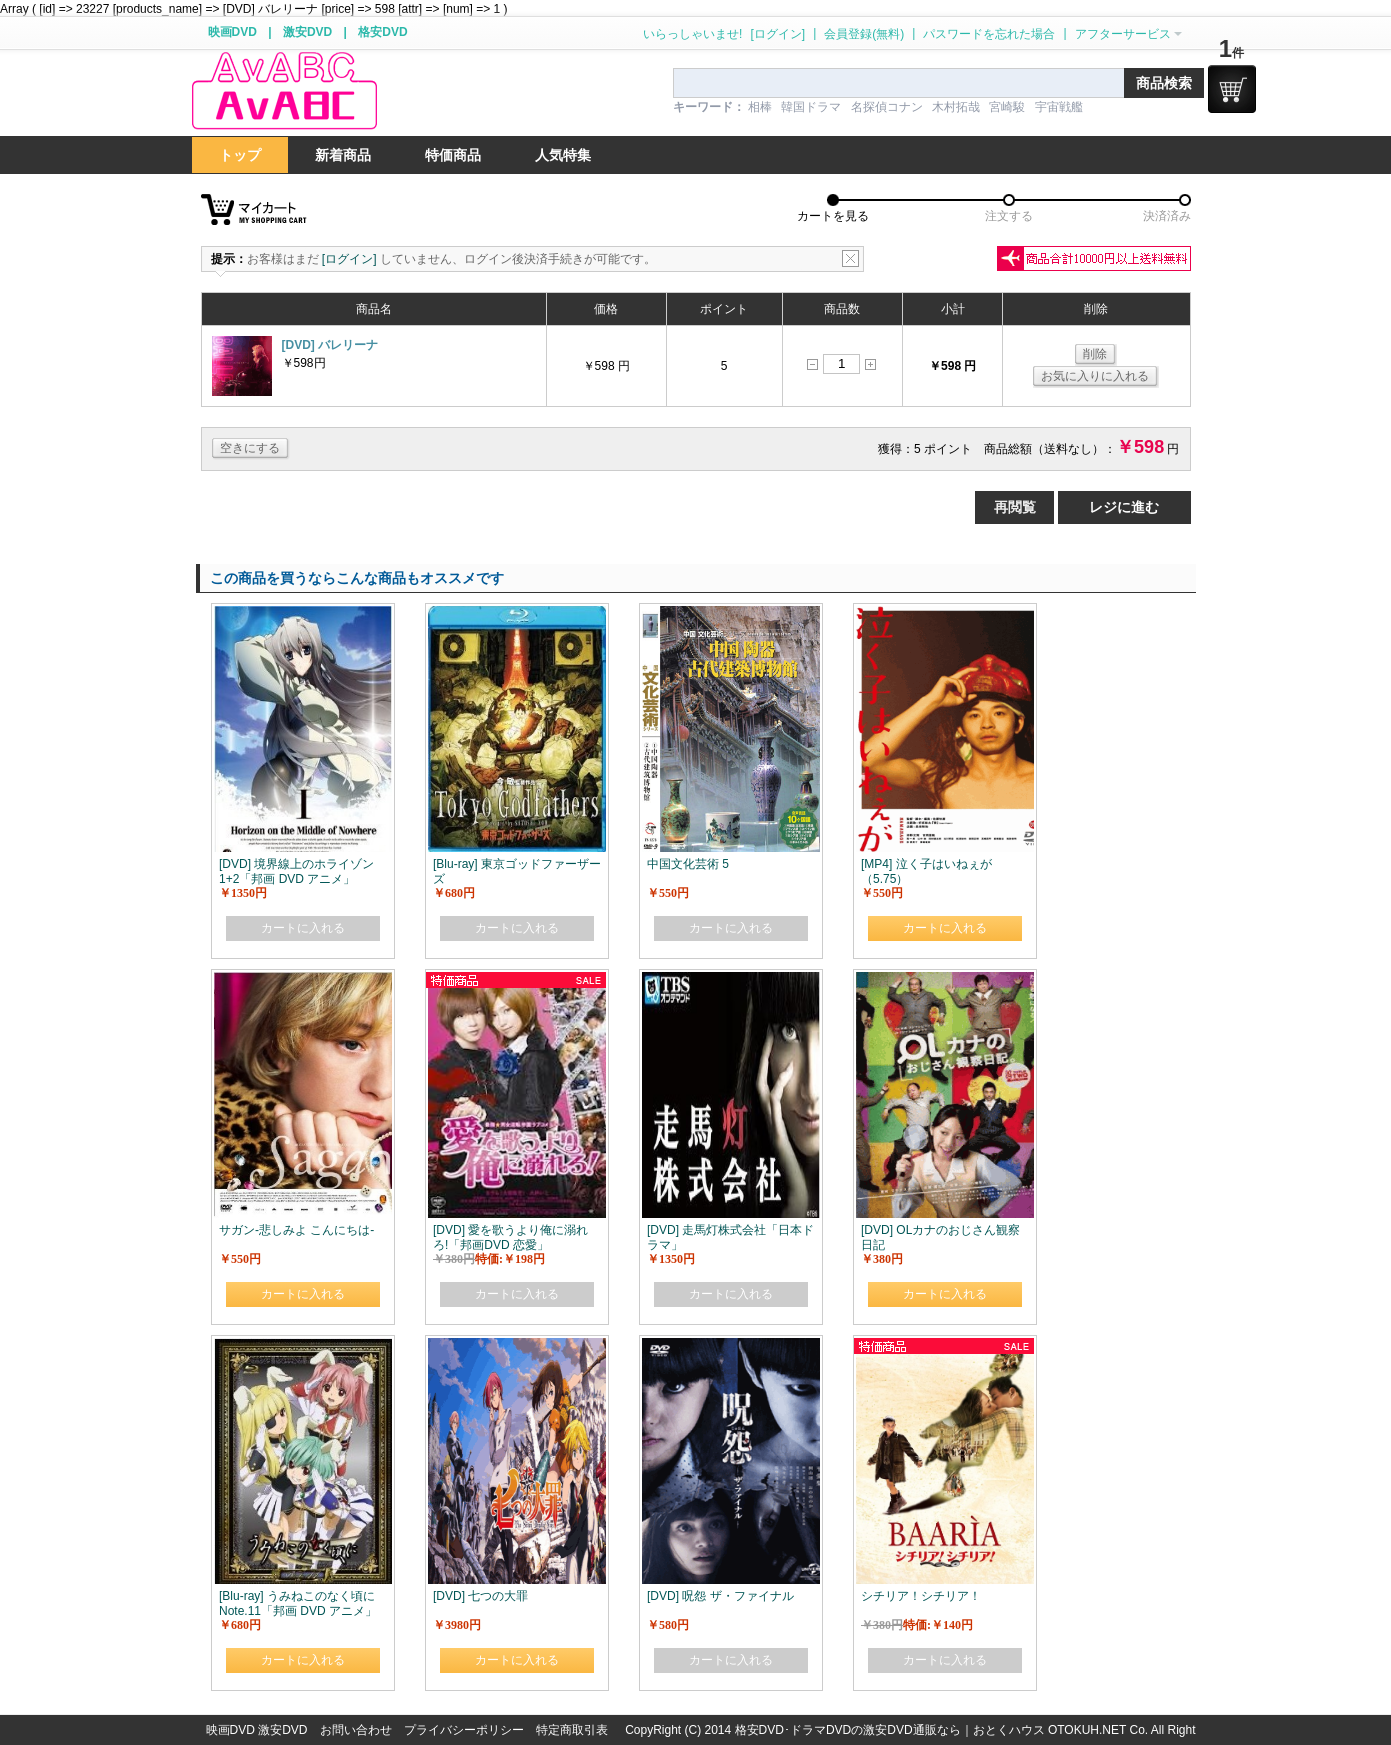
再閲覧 (1015, 507)
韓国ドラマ (811, 107)
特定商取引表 (572, 1730)
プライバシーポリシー (464, 1730)
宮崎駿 (1007, 107)
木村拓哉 (956, 107)
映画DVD (232, 32)
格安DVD (382, 32)
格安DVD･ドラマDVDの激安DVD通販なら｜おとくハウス (891, 1730)
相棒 (760, 107)
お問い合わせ (356, 1730)
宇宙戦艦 (1059, 107)
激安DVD (307, 32)
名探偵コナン (887, 107)
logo (284, 91)
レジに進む (1124, 507)
